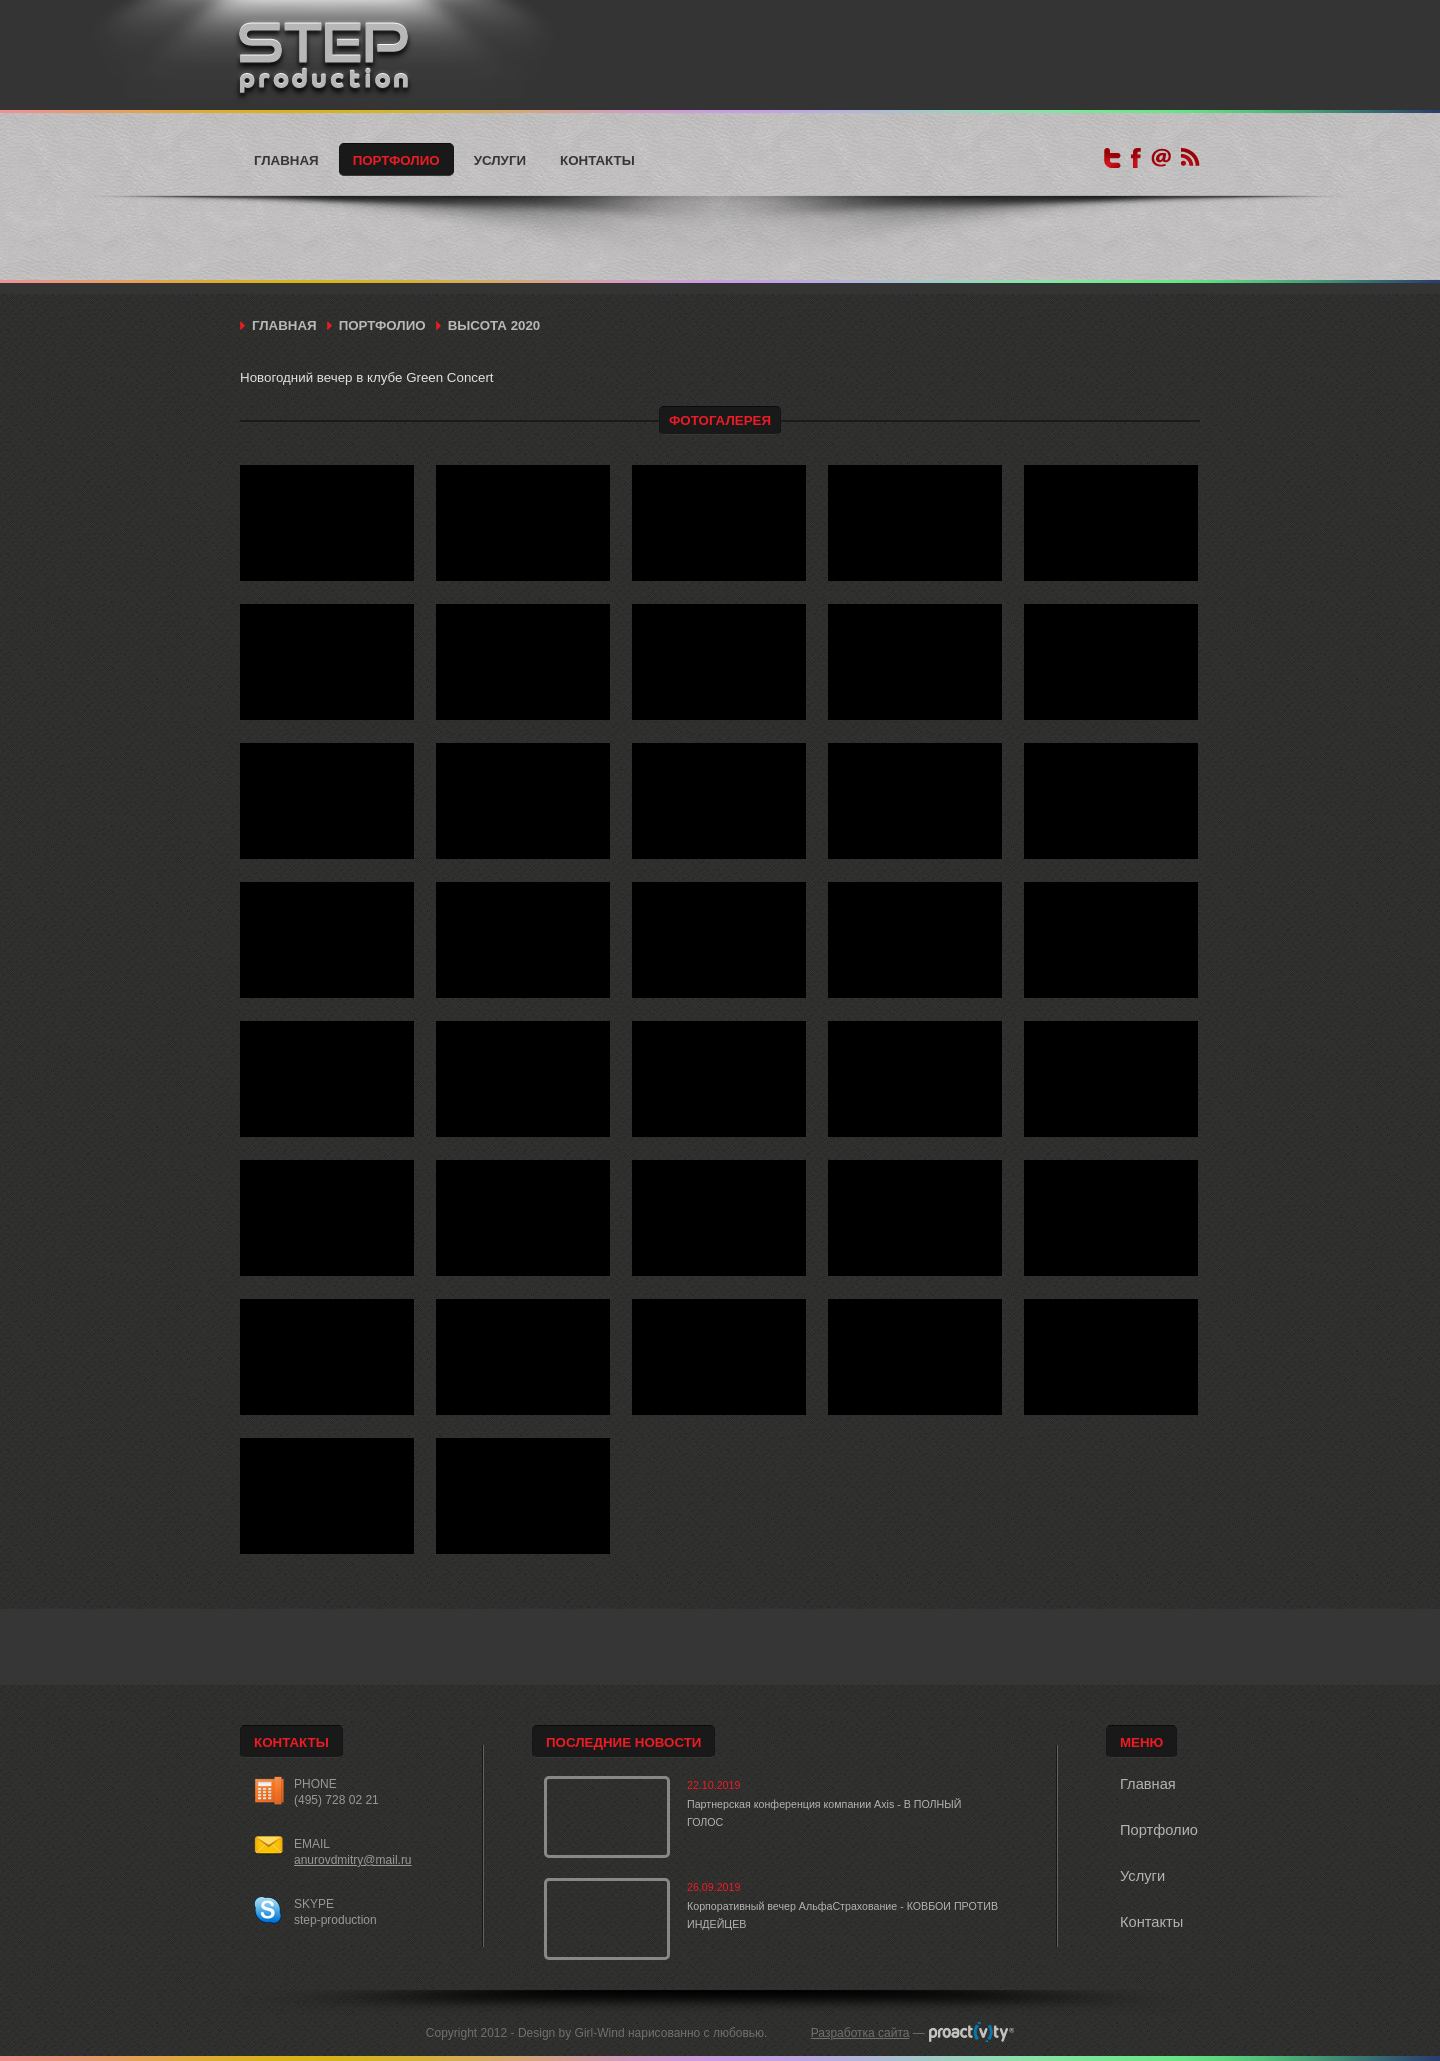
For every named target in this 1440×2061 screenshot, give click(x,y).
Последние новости (623, 1742)
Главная (286, 160)
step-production (335, 1920)
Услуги (500, 160)
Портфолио (396, 160)
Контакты (597, 160)
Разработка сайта (860, 2033)
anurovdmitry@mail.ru (353, 1860)
